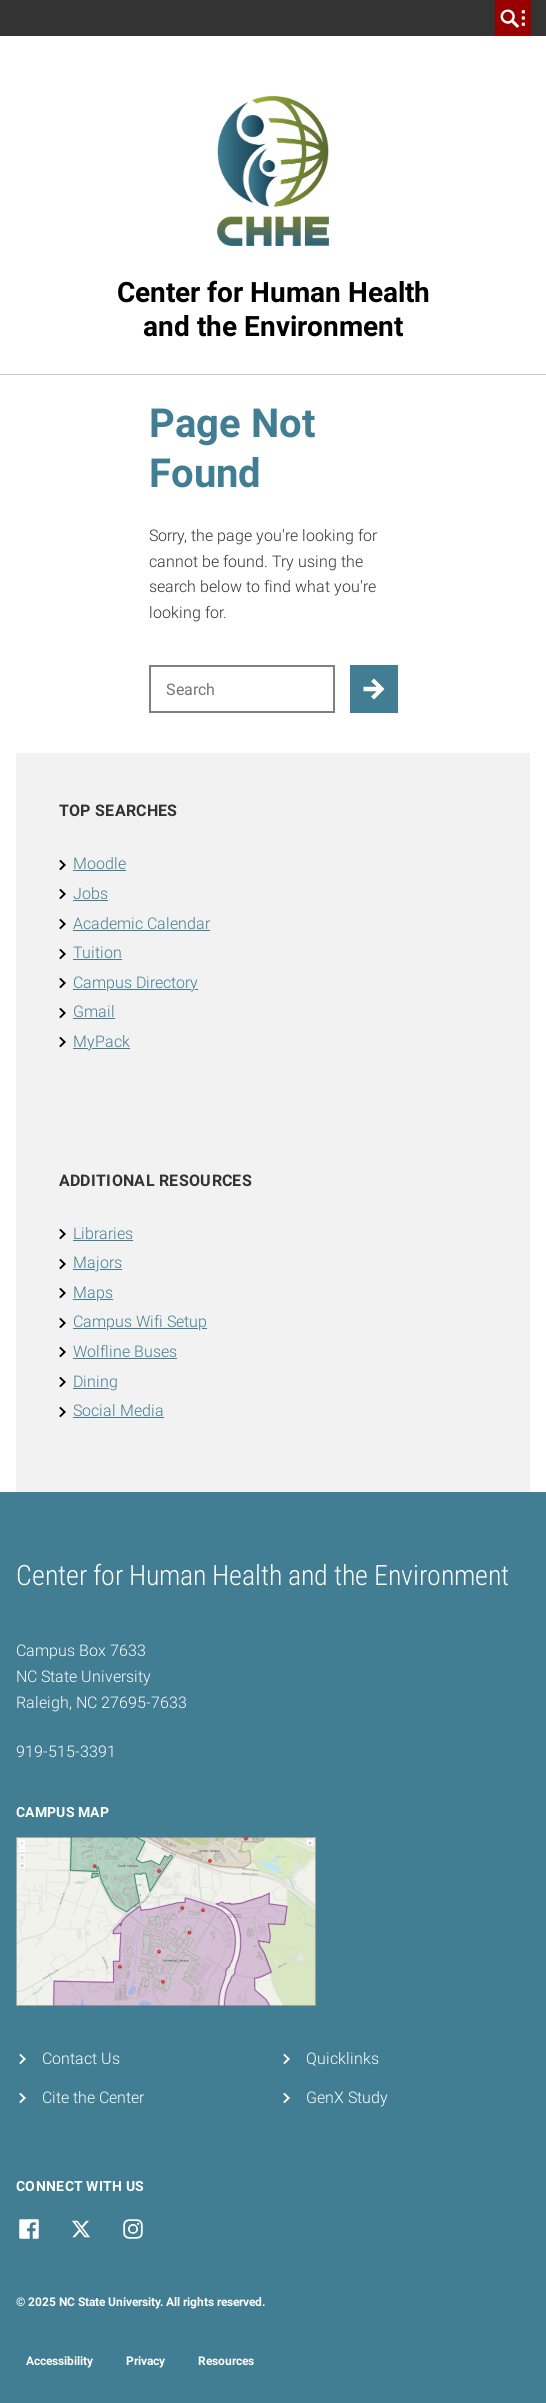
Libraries (103, 1233)
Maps (93, 1292)
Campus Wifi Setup (140, 1321)
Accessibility (59, 2361)
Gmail (94, 1011)
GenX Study (347, 2097)
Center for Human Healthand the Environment (273, 309)
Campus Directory (135, 982)
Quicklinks (342, 2058)
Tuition (97, 952)
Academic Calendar (141, 923)
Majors (97, 1262)
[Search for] (242, 689)
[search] (513, 18)
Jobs (90, 893)
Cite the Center (93, 2097)
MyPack (101, 1041)
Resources (226, 2361)
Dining (95, 1381)
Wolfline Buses (125, 1351)
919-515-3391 (66, 1751)
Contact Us (81, 2058)
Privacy (145, 2361)
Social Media (118, 1410)
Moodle (99, 863)
